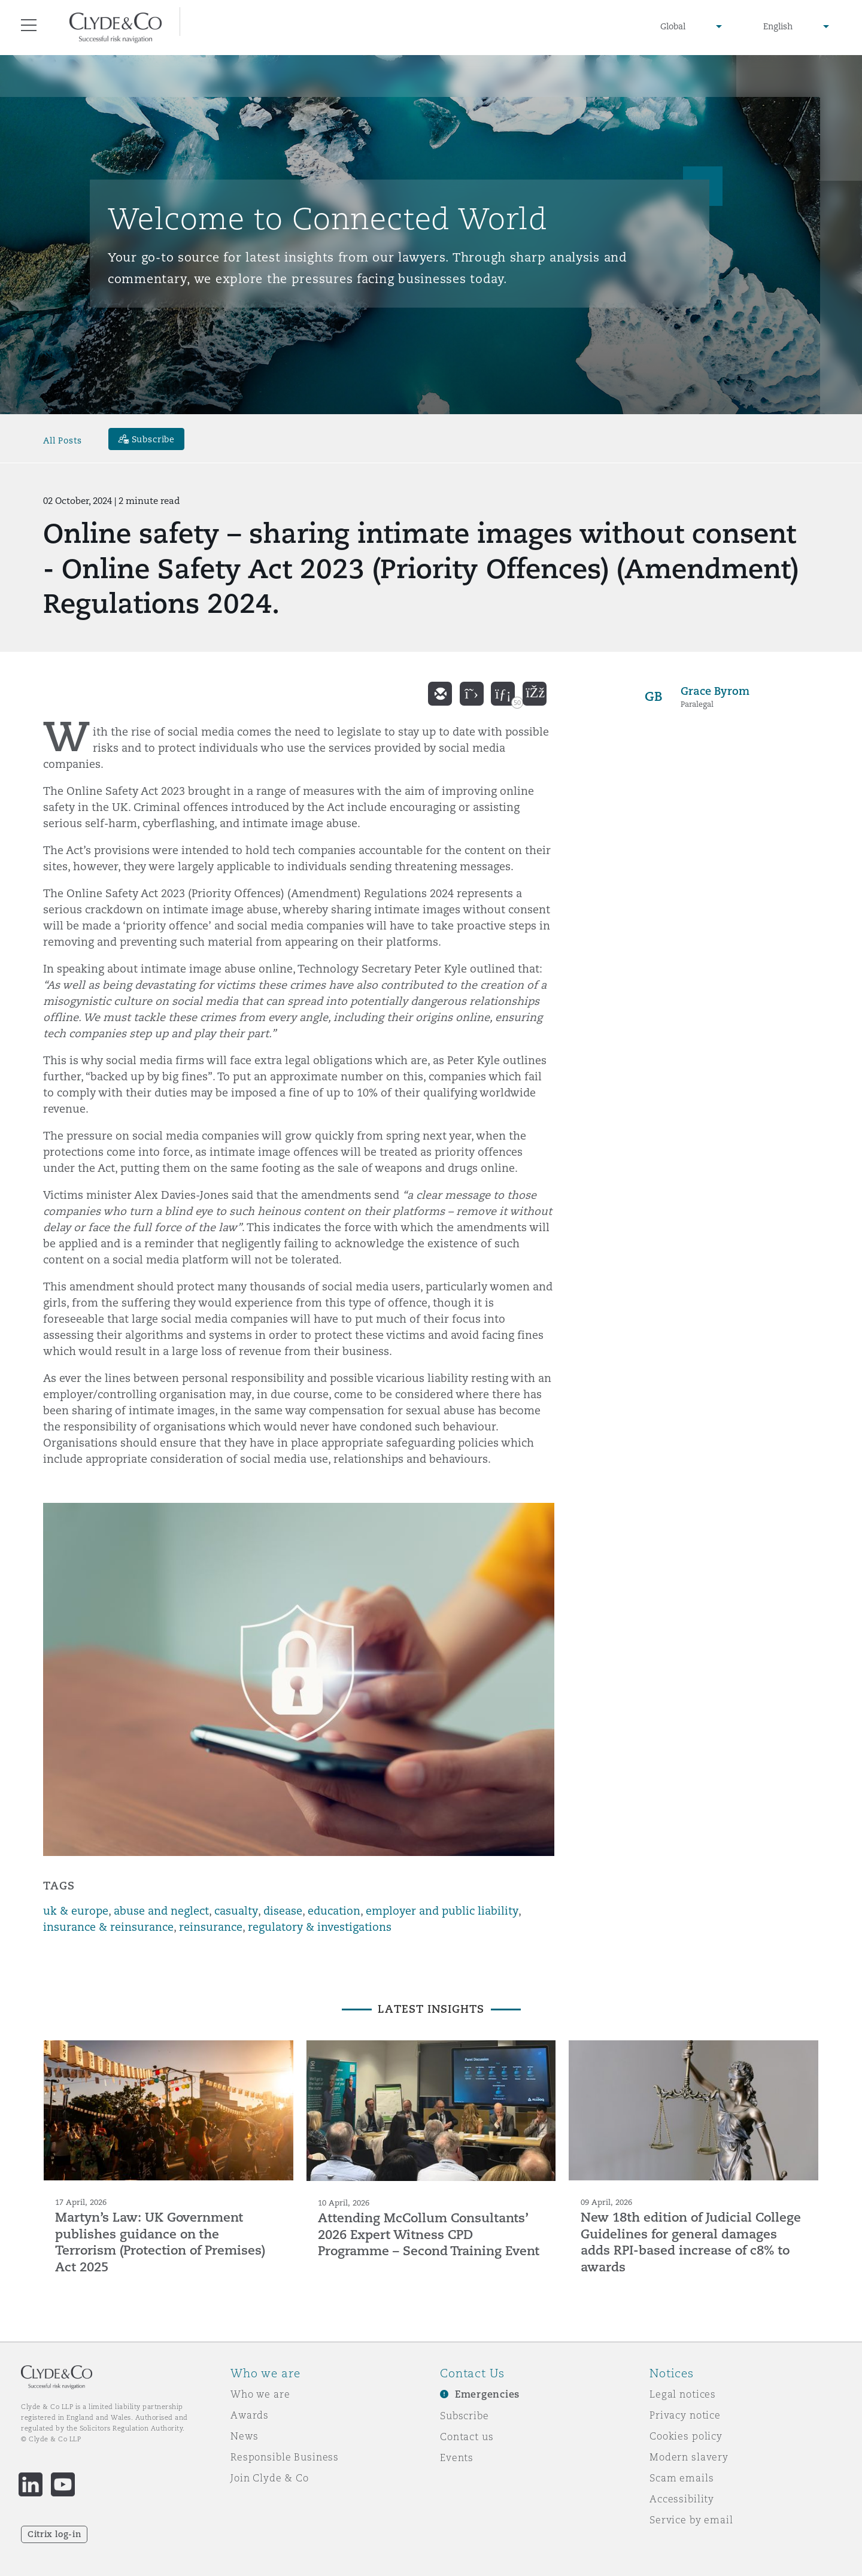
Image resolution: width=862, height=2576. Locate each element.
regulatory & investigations (319, 1927)
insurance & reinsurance (108, 1927)
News (244, 2436)
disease (282, 1911)
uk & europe (75, 1911)
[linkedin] (503, 694)
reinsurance (210, 1927)
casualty (236, 1911)
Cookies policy (686, 2436)
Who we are (260, 2394)
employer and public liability (442, 1911)
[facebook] (535, 694)
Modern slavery (689, 2457)
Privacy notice (685, 2415)
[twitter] (472, 694)
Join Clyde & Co (269, 2478)
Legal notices (682, 2394)
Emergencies (487, 2394)
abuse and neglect (161, 1911)
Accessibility (681, 2499)
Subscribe (464, 2416)
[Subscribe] (146, 439)
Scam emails (681, 2478)
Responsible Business (284, 2457)
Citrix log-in (54, 2534)
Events (457, 2457)
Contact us (467, 2437)
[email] (440, 694)
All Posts (62, 440)
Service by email (691, 2520)
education (334, 1911)
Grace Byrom (715, 691)
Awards (249, 2415)
